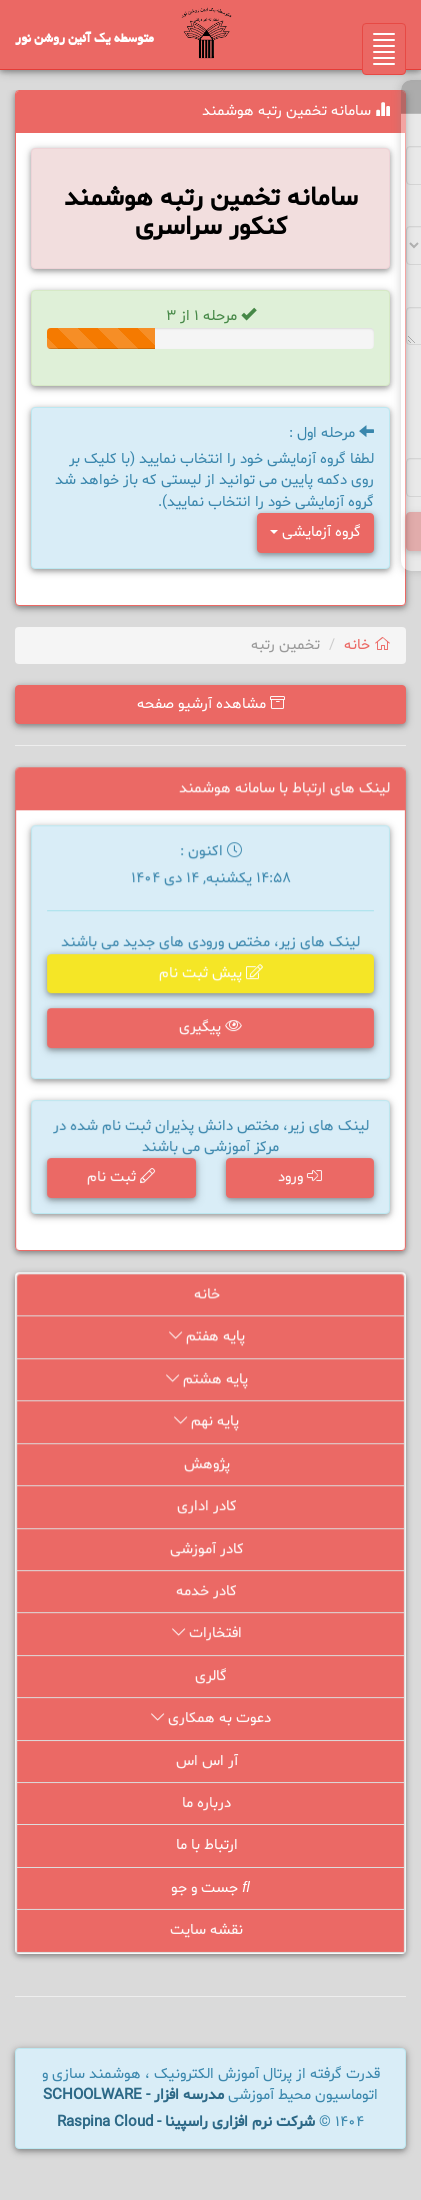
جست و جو (211, 1888)
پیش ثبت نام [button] (210, 975)
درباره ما (210, 1803)
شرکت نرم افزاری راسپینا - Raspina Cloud (186, 2122)
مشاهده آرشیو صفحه (211, 704)
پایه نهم (210, 1424)
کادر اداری (211, 1509)
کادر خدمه (210, 1593)
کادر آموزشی (210, 1551)
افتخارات (210, 1635)
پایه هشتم (210, 1382)
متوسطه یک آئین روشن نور (84, 40)
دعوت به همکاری (210, 1719)
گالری (211, 1677)
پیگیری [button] (210, 1029)
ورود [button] (299, 1178)
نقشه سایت (210, 1930)
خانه (367, 645)
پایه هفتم (210, 1340)
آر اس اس (211, 1761)
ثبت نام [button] (122, 1178)
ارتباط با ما (211, 1846)
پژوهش (211, 1467)
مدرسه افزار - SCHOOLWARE (133, 2095)
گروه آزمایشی (315, 532)
